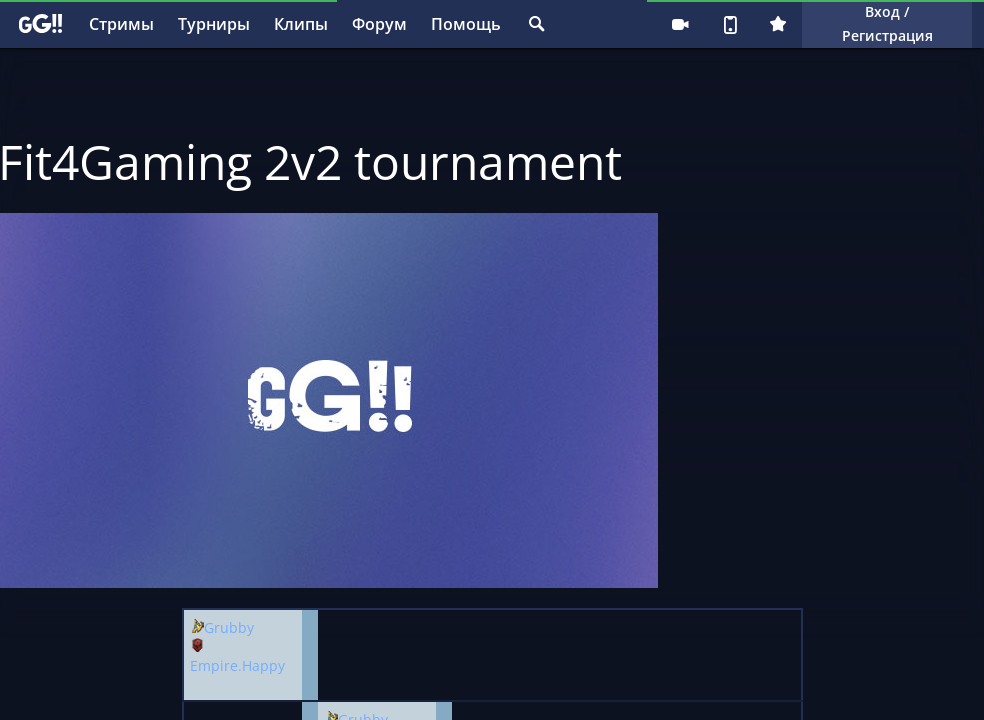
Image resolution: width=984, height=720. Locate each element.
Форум (379, 24)
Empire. (216, 665)
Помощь (466, 24)
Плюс (778, 24)
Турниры (214, 24)
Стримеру (680, 24)
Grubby (229, 627)
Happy (263, 665)
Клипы (301, 24)
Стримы (121, 24)
